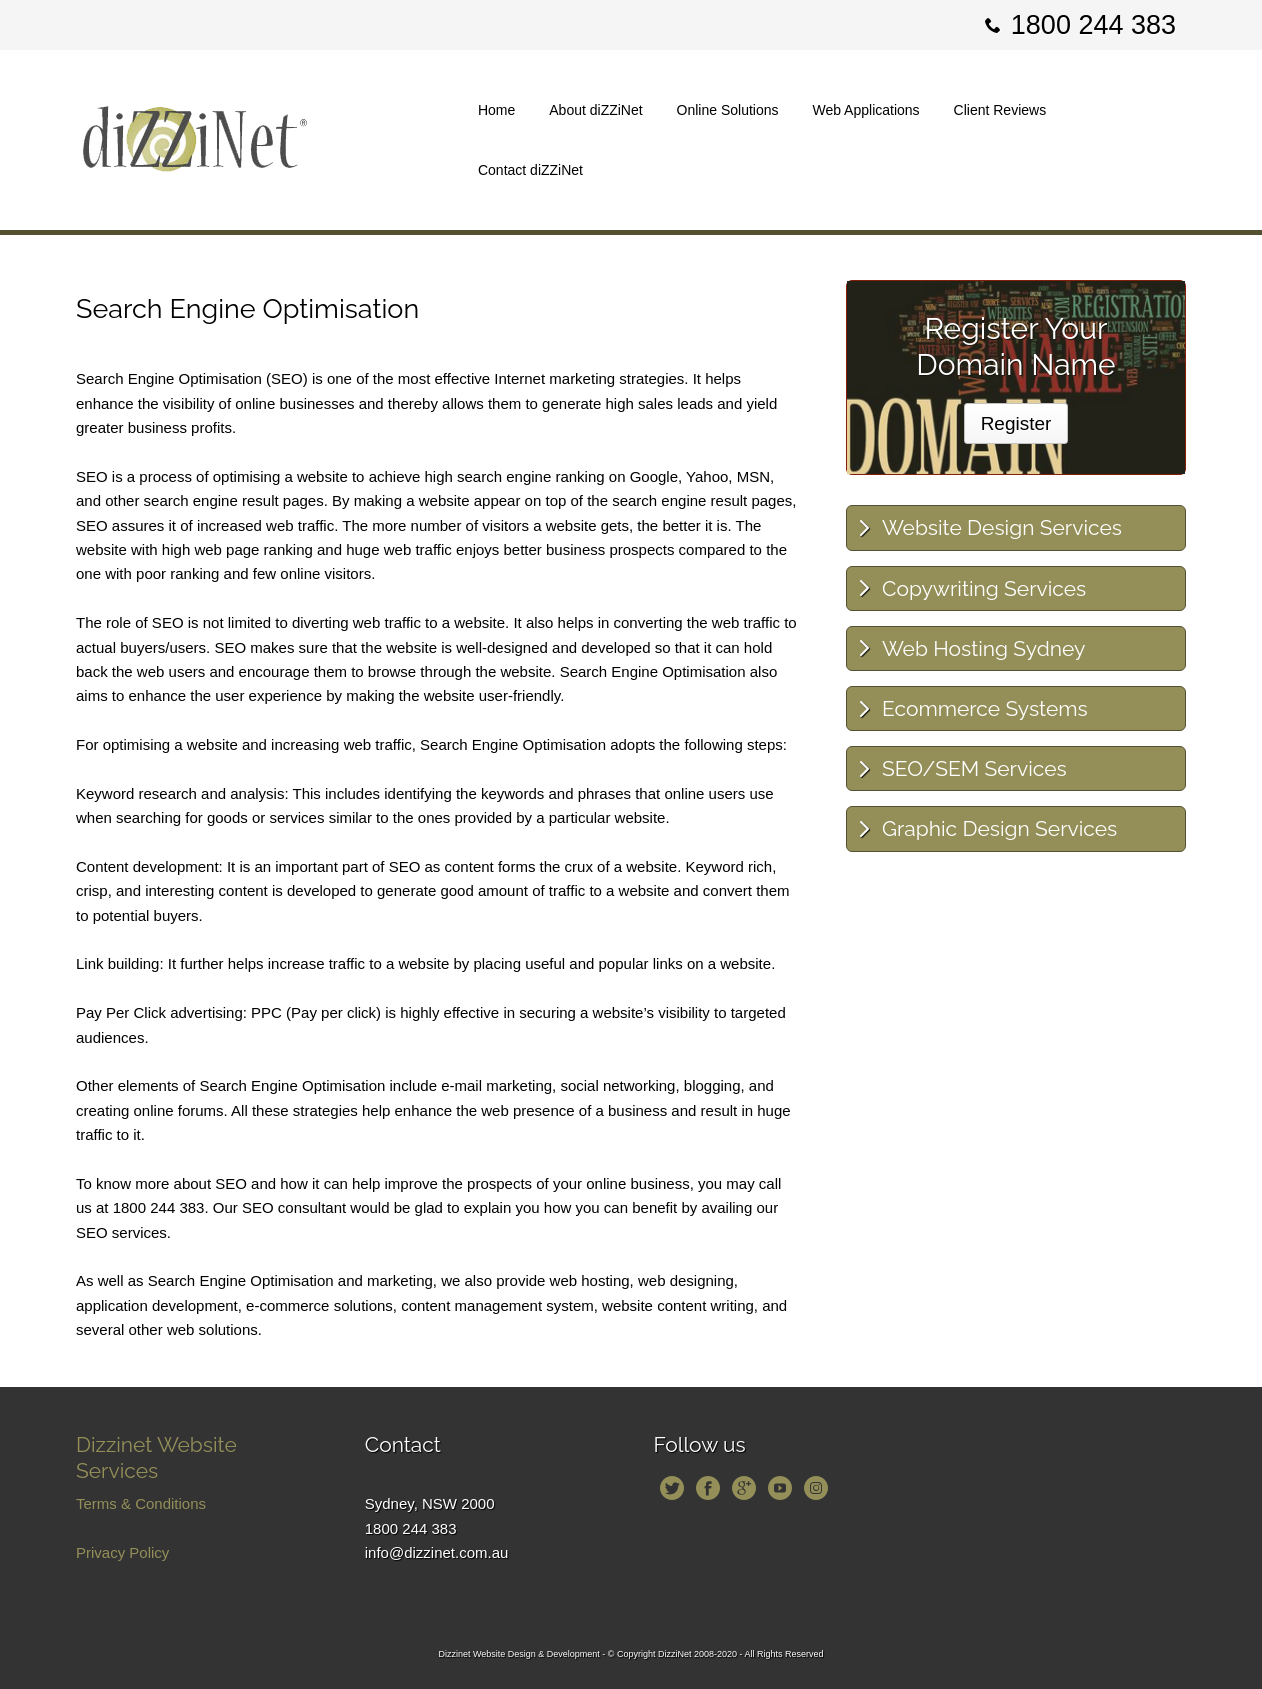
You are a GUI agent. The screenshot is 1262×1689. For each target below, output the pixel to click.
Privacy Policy (122, 1552)
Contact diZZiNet (530, 170)
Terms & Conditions (141, 1503)
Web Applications (865, 110)
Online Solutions (728, 110)
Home (496, 110)
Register (1016, 423)
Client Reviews (1000, 110)
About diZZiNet (595, 110)
